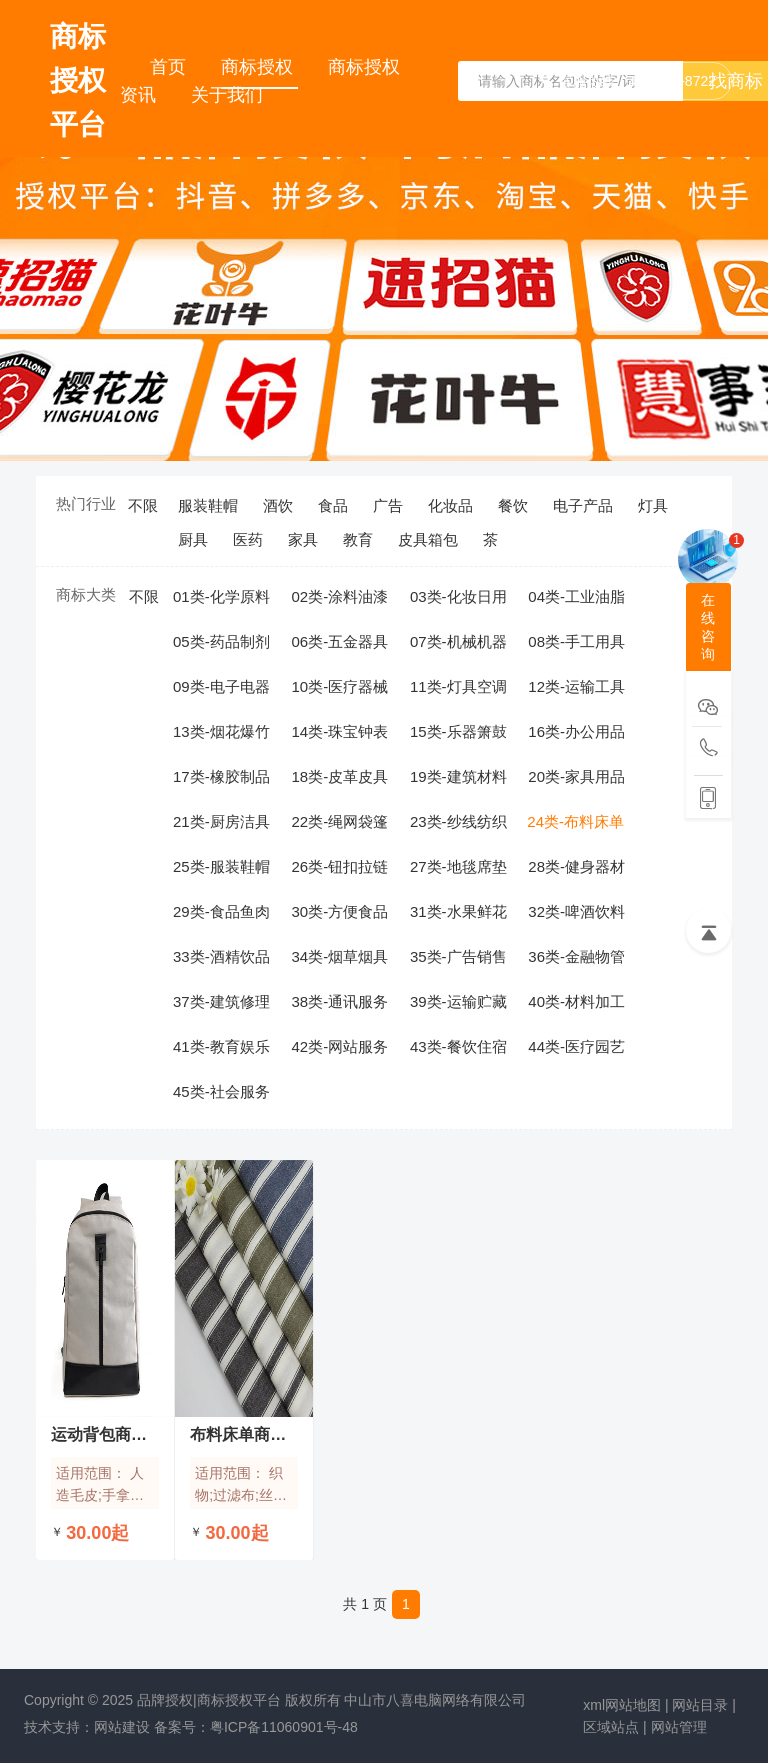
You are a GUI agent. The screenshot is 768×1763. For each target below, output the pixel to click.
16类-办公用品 (576, 731)
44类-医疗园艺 (576, 1046)
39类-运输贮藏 (458, 1001)
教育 (358, 539)
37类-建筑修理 (221, 1001)
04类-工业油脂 (576, 596)
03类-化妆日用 (458, 596)
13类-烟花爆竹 (221, 731)
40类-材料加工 (576, 1001)
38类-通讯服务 (339, 1001)
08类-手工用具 (576, 641)
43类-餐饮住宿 (458, 1046)
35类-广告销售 (458, 956)
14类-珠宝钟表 (339, 731)
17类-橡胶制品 (221, 776)
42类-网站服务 (339, 1046)
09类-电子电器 (221, 686)
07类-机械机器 (458, 641)
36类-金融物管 (576, 956)
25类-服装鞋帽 (221, 866)
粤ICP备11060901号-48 (284, 1727)
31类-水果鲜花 (458, 911)
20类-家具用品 (576, 776)
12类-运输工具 (576, 686)
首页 (170, 67)
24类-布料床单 (575, 821)
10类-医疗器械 (339, 686)
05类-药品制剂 (221, 641)
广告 (388, 505)
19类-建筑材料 (458, 776)
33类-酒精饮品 (221, 956)
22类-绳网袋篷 (339, 821)
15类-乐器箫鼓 (458, 731)
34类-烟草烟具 (339, 956)
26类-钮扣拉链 (339, 866)
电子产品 (583, 505)
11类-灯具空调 (458, 686)
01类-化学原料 (221, 596)
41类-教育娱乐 (221, 1046)
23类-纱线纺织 (458, 821)
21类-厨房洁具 (221, 821)
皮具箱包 (428, 539)
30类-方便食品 (339, 911)
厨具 (193, 539)
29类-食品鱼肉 (221, 911)
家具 (303, 539)
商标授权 (259, 67)
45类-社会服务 (221, 1091)
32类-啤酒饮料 (576, 911)
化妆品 (450, 505)
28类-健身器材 (576, 866)
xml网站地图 (622, 1705)
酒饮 (278, 505)
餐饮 (513, 505)
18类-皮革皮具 (339, 776)
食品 (333, 505)
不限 (143, 505)
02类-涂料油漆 (339, 596)
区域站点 (611, 1727)
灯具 (653, 505)
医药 (248, 539)
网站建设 (122, 1727)
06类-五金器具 (339, 641)
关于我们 (227, 95)
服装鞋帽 (208, 505)
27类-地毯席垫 (458, 866)
